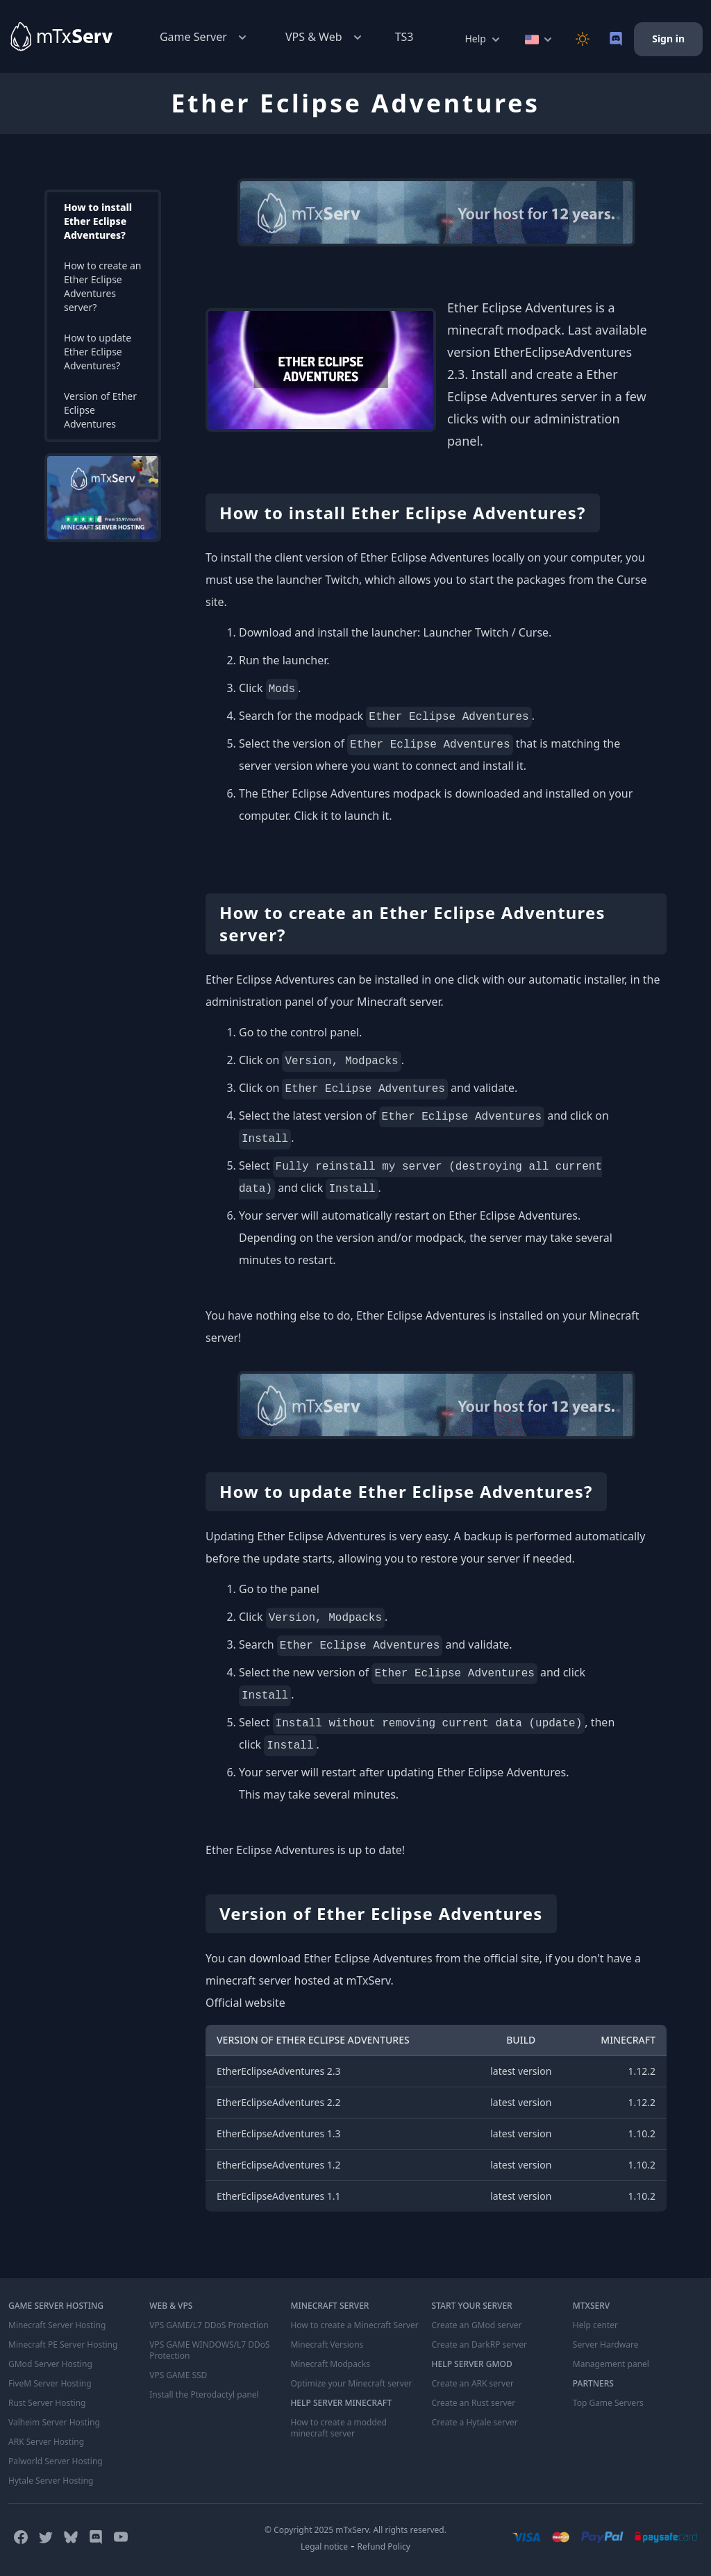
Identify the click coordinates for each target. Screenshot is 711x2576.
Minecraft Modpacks (330, 2364)
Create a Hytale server (475, 2422)
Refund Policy (384, 2546)
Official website (245, 2002)
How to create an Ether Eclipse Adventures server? (102, 286)
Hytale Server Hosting (50, 2480)
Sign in (668, 38)
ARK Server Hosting (46, 2442)
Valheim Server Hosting (54, 2422)
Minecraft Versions (326, 2344)
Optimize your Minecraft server (351, 2383)
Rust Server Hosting (46, 2403)
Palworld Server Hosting (55, 2461)
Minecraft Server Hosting (57, 2325)
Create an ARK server (473, 2383)
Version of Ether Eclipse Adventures (100, 409)
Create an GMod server (477, 2325)
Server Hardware (606, 2344)
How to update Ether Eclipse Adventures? (97, 351)
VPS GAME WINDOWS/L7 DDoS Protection (209, 2350)
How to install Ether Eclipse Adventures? (98, 221)
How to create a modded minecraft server (338, 2428)
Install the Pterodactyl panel (204, 2394)
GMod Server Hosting (50, 2364)
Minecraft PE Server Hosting (62, 2344)
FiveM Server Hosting (50, 2383)
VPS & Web (325, 37)
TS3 (404, 36)
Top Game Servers (608, 2403)
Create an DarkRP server (479, 2344)
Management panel (611, 2364)
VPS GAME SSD (178, 2375)
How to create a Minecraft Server (354, 2325)
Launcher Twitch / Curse (486, 632)
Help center (595, 2325)
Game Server (204, 37)
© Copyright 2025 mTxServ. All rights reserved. (355, 2530)
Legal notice (324, 2546)
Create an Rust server (474, 2403)
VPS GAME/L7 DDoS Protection (209, 2325)
